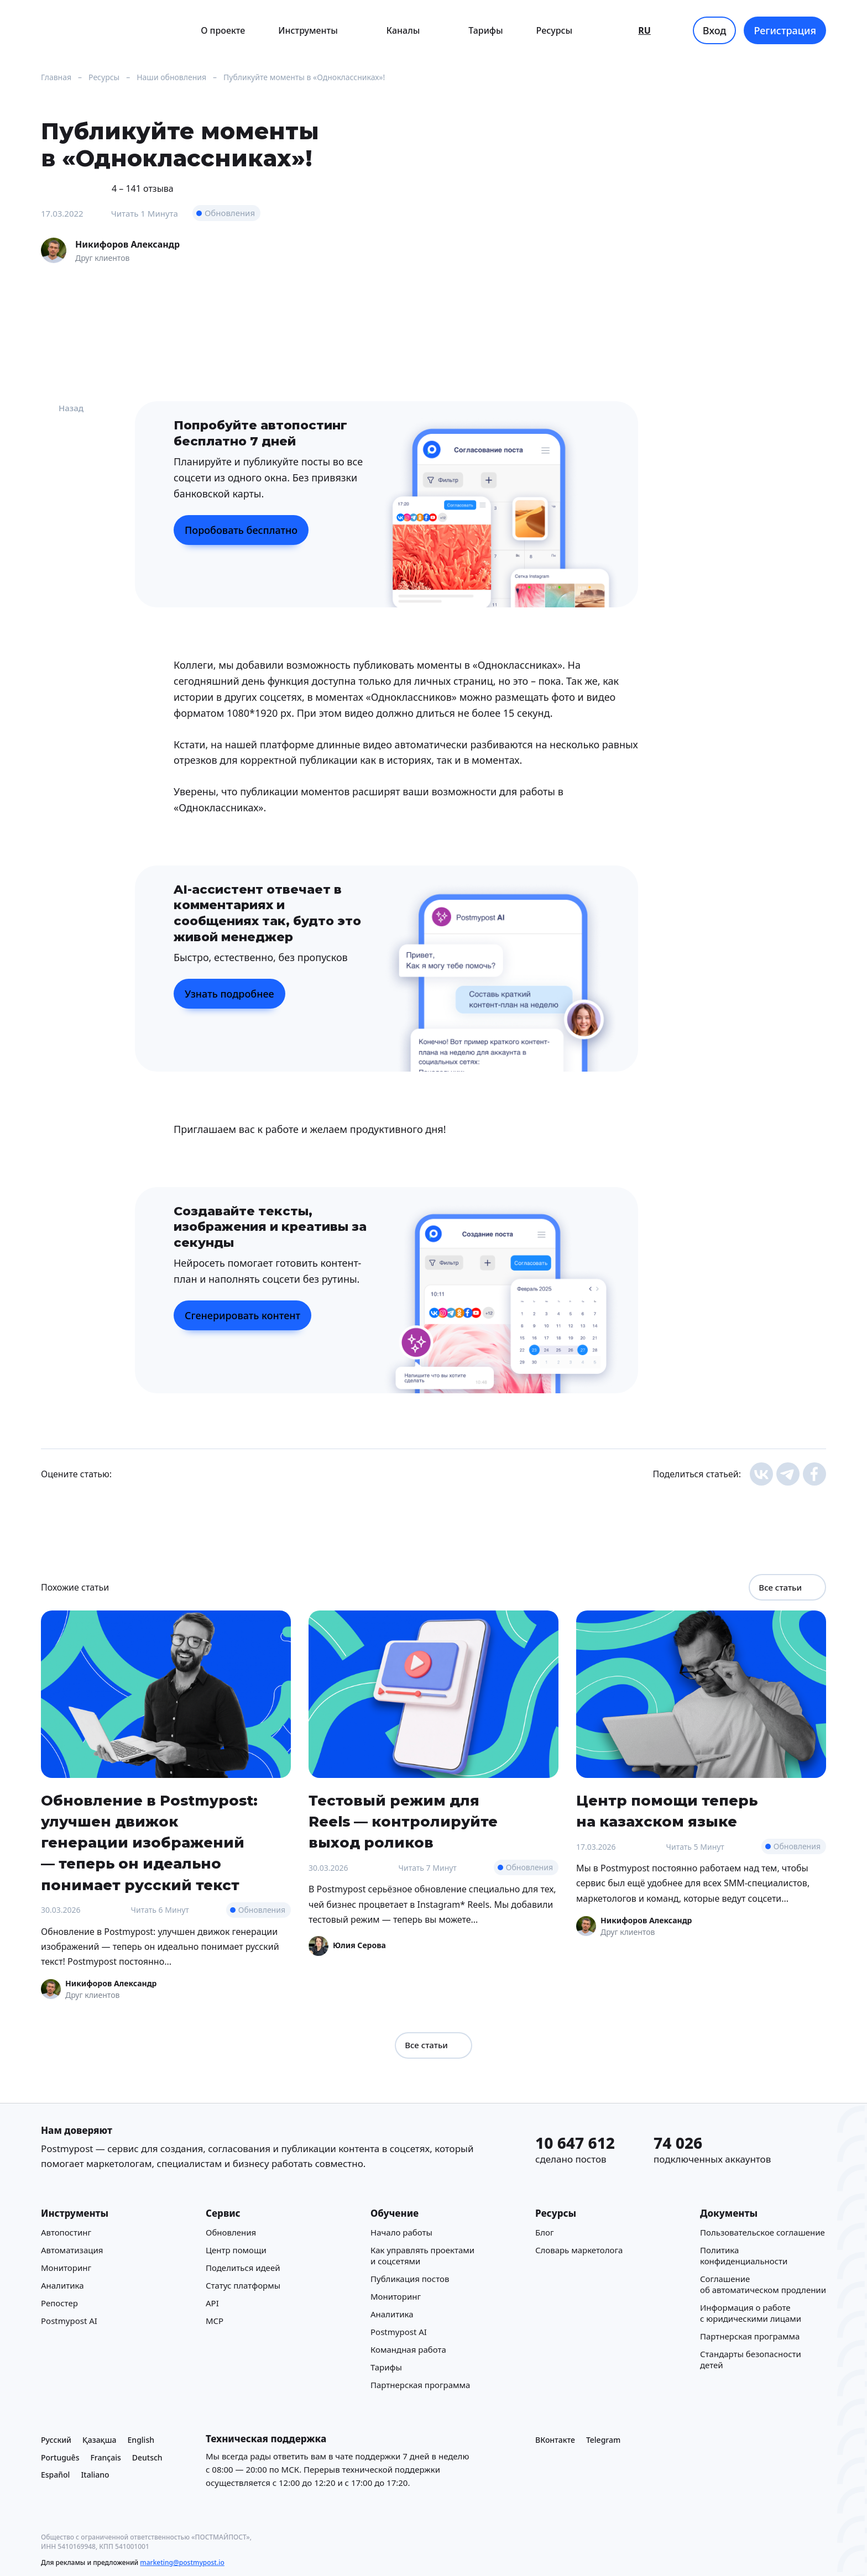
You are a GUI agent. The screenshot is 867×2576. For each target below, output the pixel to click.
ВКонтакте (555, 2440)
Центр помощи (236, 2249)
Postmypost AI (69, 2320)
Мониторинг (66, 2267)
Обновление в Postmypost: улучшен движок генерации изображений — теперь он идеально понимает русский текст (149, 1842)
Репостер (59, 2303)
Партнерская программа (420, 2384)
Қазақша (99, 2440)
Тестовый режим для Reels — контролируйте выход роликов (403, 1821)
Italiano (95, 2474)
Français (105, 2457)
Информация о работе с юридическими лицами (750, 2313)
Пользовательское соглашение (762, 2232)
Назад (62, 408)
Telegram (603, 2440)
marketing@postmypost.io (182, 2562)
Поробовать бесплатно (241, 530)
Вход (715, 30)
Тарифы (485, 30)
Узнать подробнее (229, 993)
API (212, 2303)
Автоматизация (72, 2249)
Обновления (230, 212)
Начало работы (401, 2232)
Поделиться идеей (243, 2267)
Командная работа (408, 2349)
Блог (544, 2232)
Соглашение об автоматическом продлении (763, 2284)
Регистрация (785, 30)
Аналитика (62, 2285)
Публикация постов (409, 2278)
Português (60, 2457)
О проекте (223, 30)
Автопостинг (66, 2232)
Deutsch (147, 2457)
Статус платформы (243, 2285)
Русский (56, 2440)
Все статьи (787, 1587)
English (141, 2440)
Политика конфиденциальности (743, 2255)
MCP (214, 2320)
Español (55, 2474)
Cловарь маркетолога (579, 2249)
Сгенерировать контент (242, 1315)
